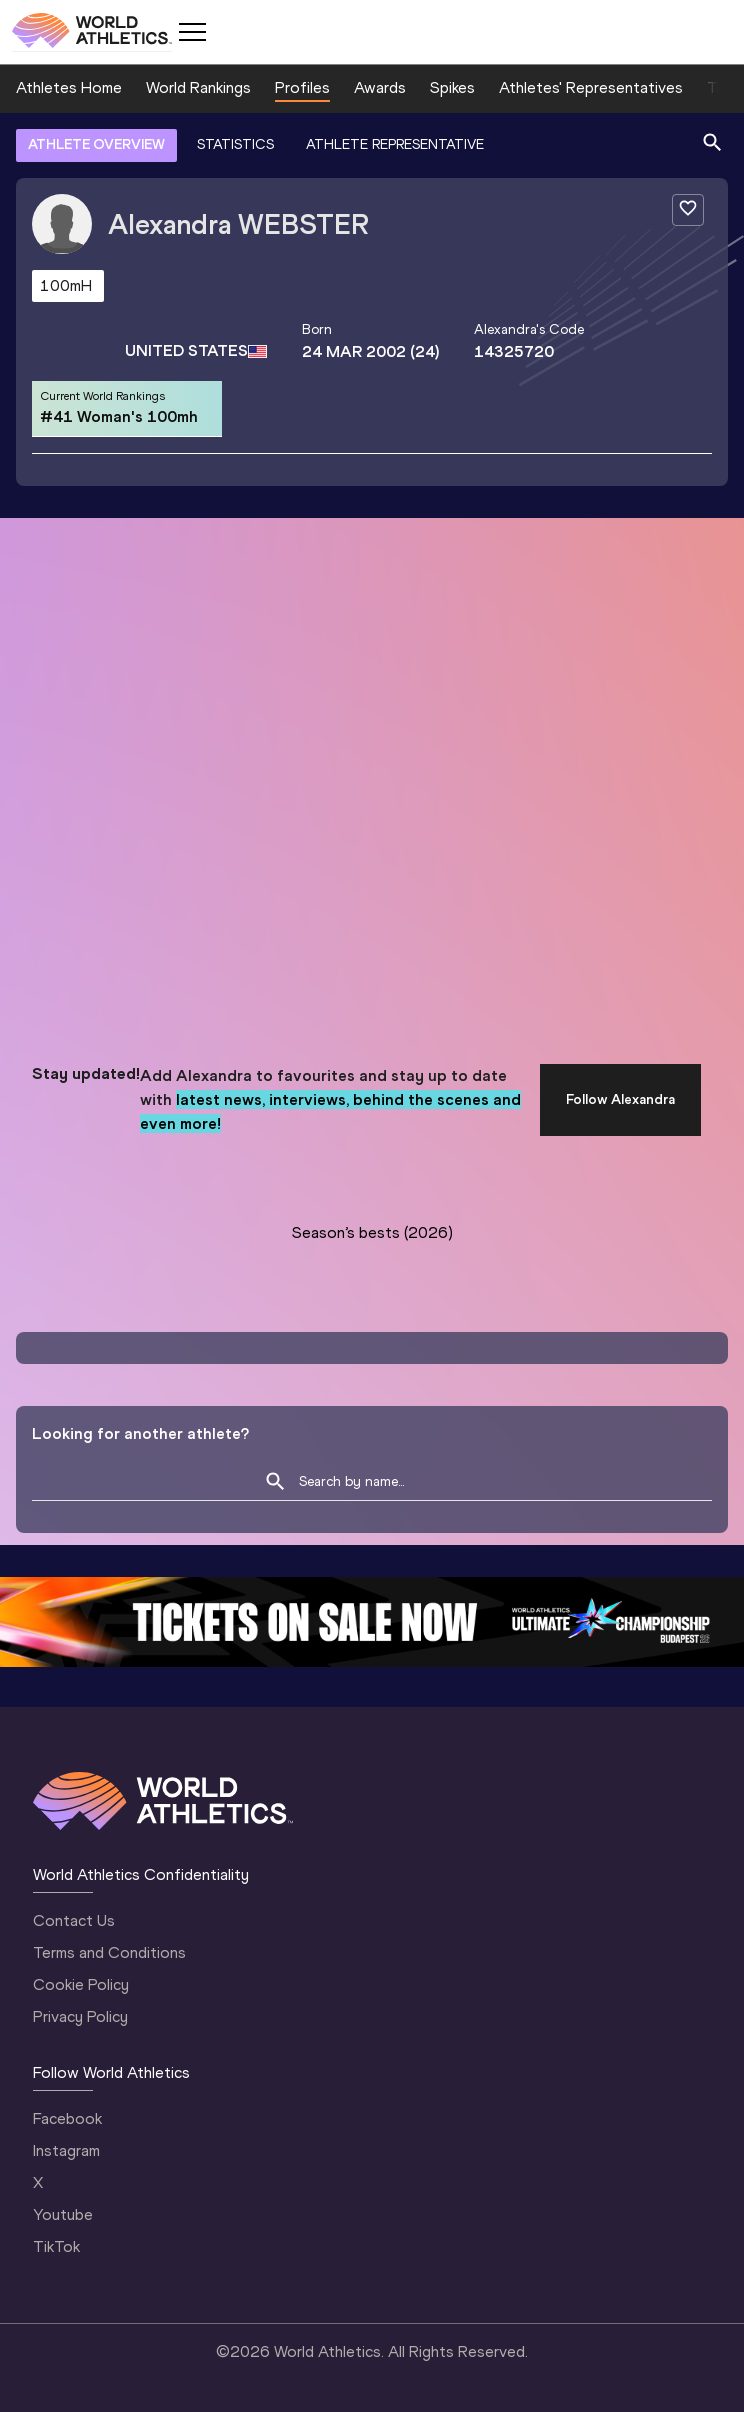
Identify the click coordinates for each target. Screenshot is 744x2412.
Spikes (452, 87)
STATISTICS (235, 144)
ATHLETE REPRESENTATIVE (395, 144)
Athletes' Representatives (591, 87)
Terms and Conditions (109, 1952)
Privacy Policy (80, 2016)
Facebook (67, 2118)
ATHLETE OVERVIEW (96, 144)
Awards (380, 87)
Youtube (63, 2214)
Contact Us (74, 1920)
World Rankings (198, 87)
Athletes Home (69, 87)
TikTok (56, 2246)
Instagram (66, 2150)
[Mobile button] (192, 32)
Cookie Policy (81, 1984)
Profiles (302, 87)
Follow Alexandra (620, 1099)
